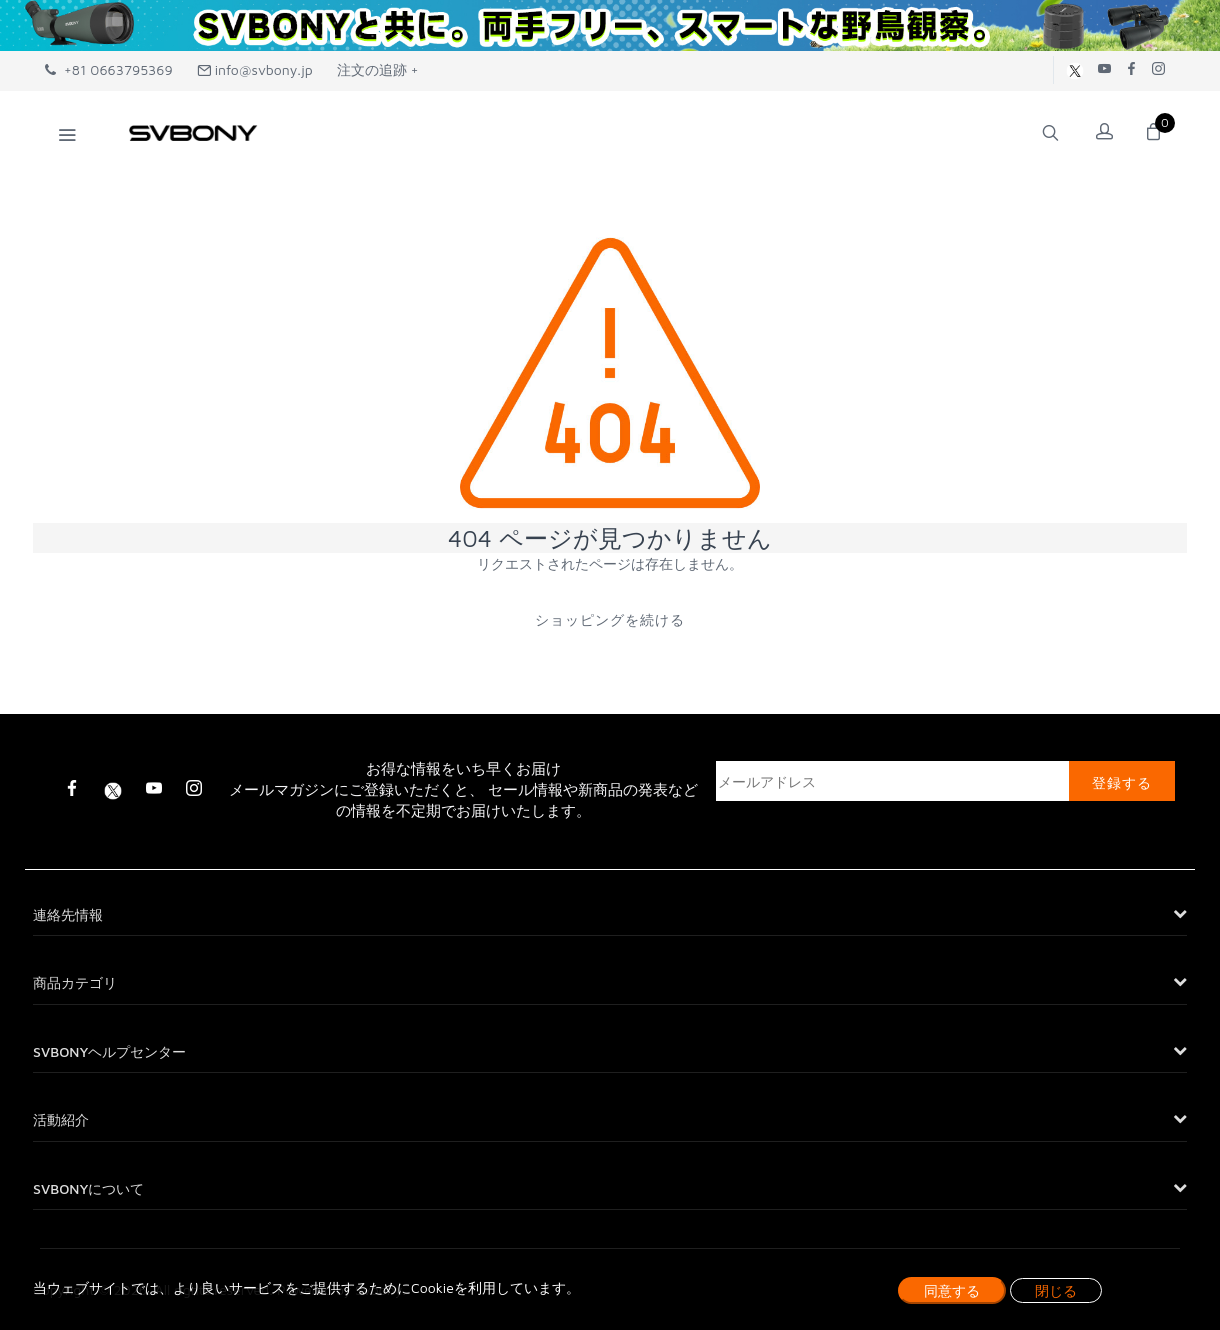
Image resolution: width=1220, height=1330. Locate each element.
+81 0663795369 (109, 69)
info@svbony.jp (255, 69)
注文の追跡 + (378, 69)
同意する (952, 1290)
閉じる (1056, 1290)
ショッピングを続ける (610, 619)
